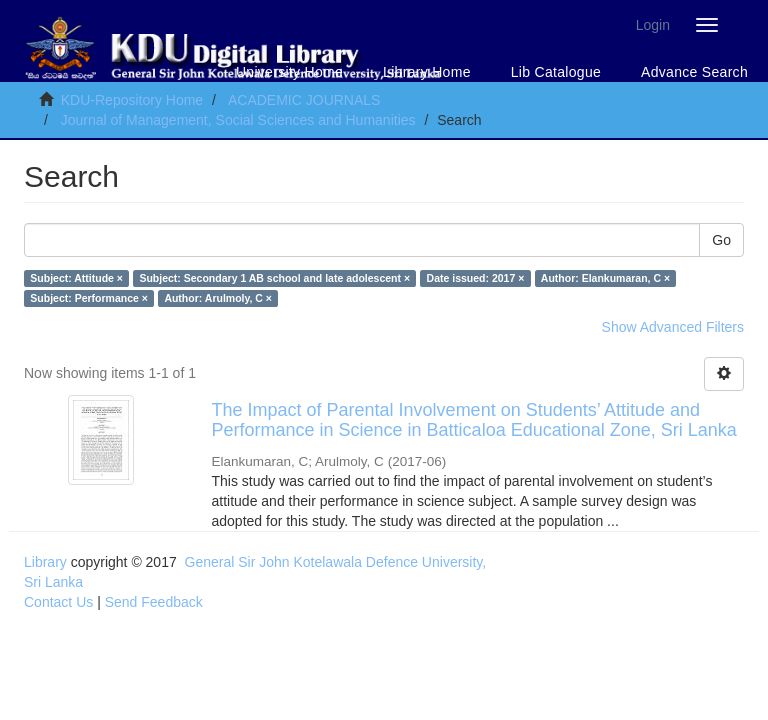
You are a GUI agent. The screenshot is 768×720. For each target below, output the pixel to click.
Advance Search (694, 72)
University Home (289, 72)
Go (721, 240)
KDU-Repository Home (132, 100)
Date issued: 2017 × (476, 278)
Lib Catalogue (556, 72)
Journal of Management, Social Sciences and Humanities (238, 120)
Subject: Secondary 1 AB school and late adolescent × (274, 278)
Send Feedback (154, 602)
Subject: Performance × (89, 298)
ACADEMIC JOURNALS (304, 100)
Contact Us (58, 602)
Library (45, 562)
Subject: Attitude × (76, 278)
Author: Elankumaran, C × (605, 278)
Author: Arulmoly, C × (218, 298)
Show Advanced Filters (673, 327)
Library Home (427, 72)
